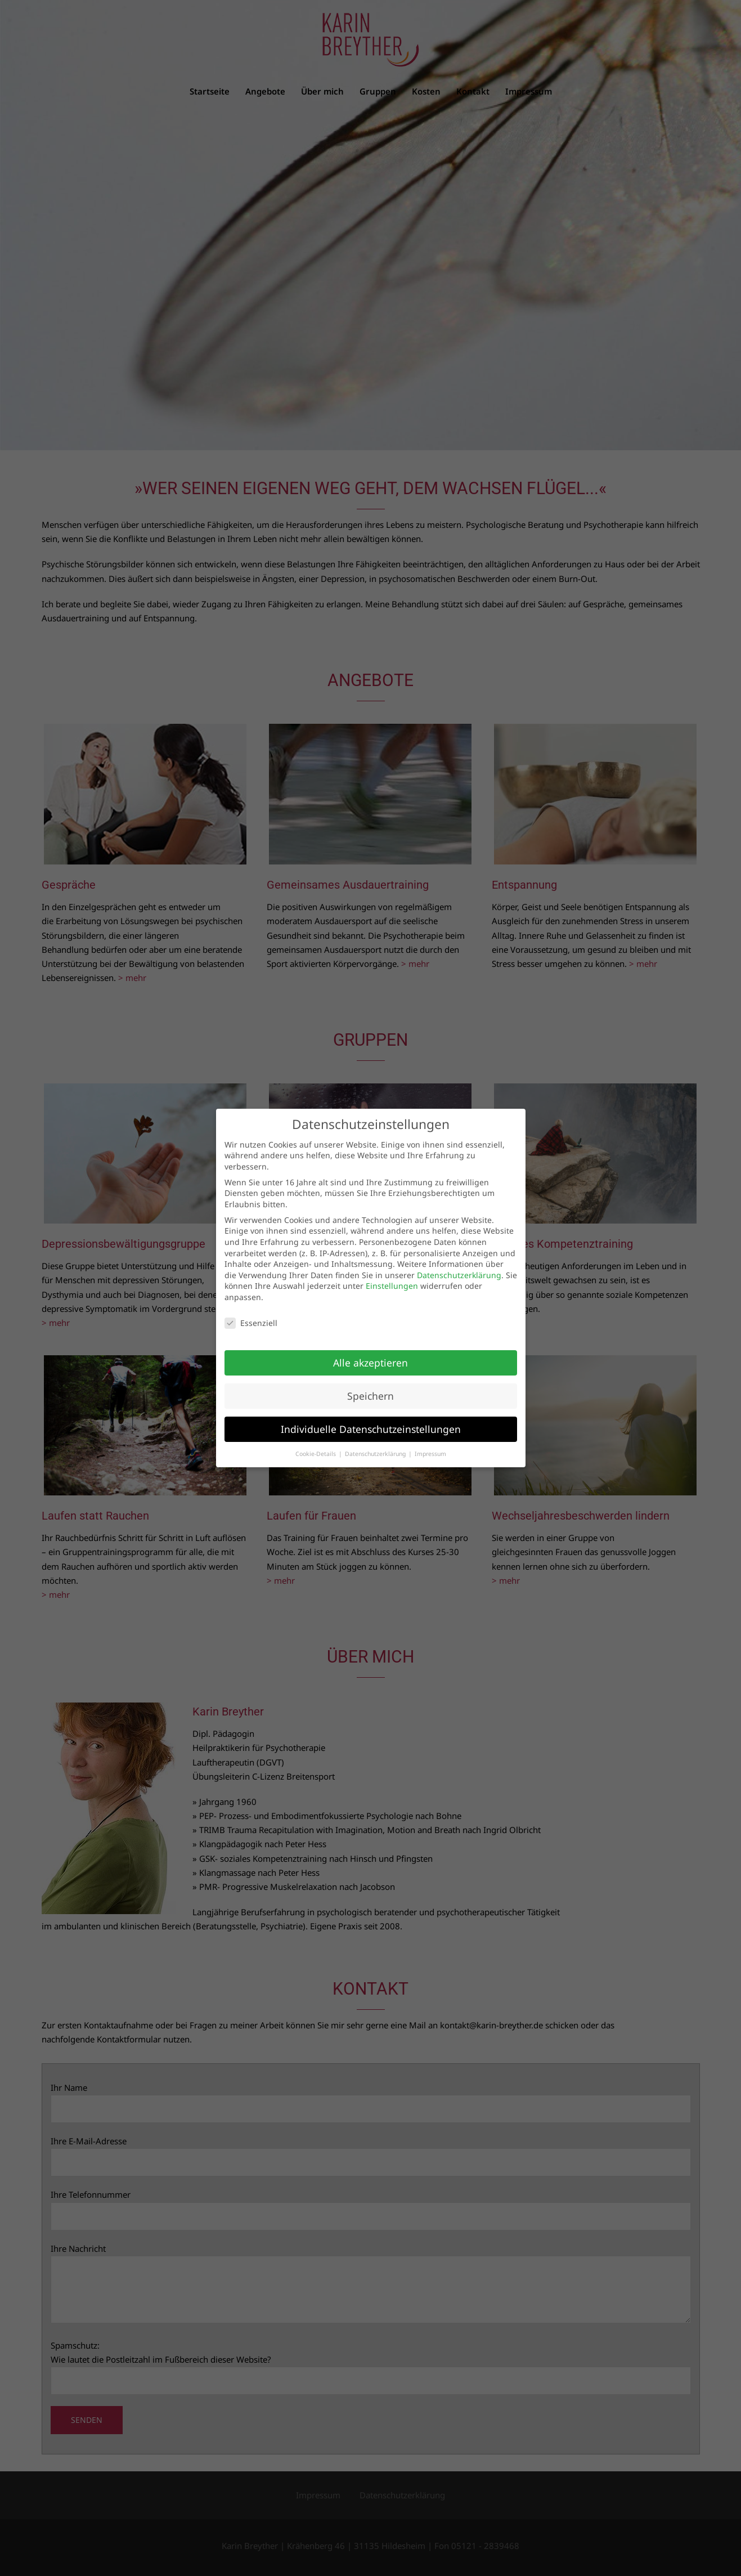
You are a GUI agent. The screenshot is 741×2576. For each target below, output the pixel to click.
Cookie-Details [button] (316, 1454)
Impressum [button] (430, 1454)
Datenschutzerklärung (459, 1275)
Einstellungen (392, 1285)
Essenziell (250, 1323)
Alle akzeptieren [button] (370, 1362)
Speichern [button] (370, 1396)
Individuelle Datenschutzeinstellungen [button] (371, 1429)
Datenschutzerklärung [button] (376, 1454)
